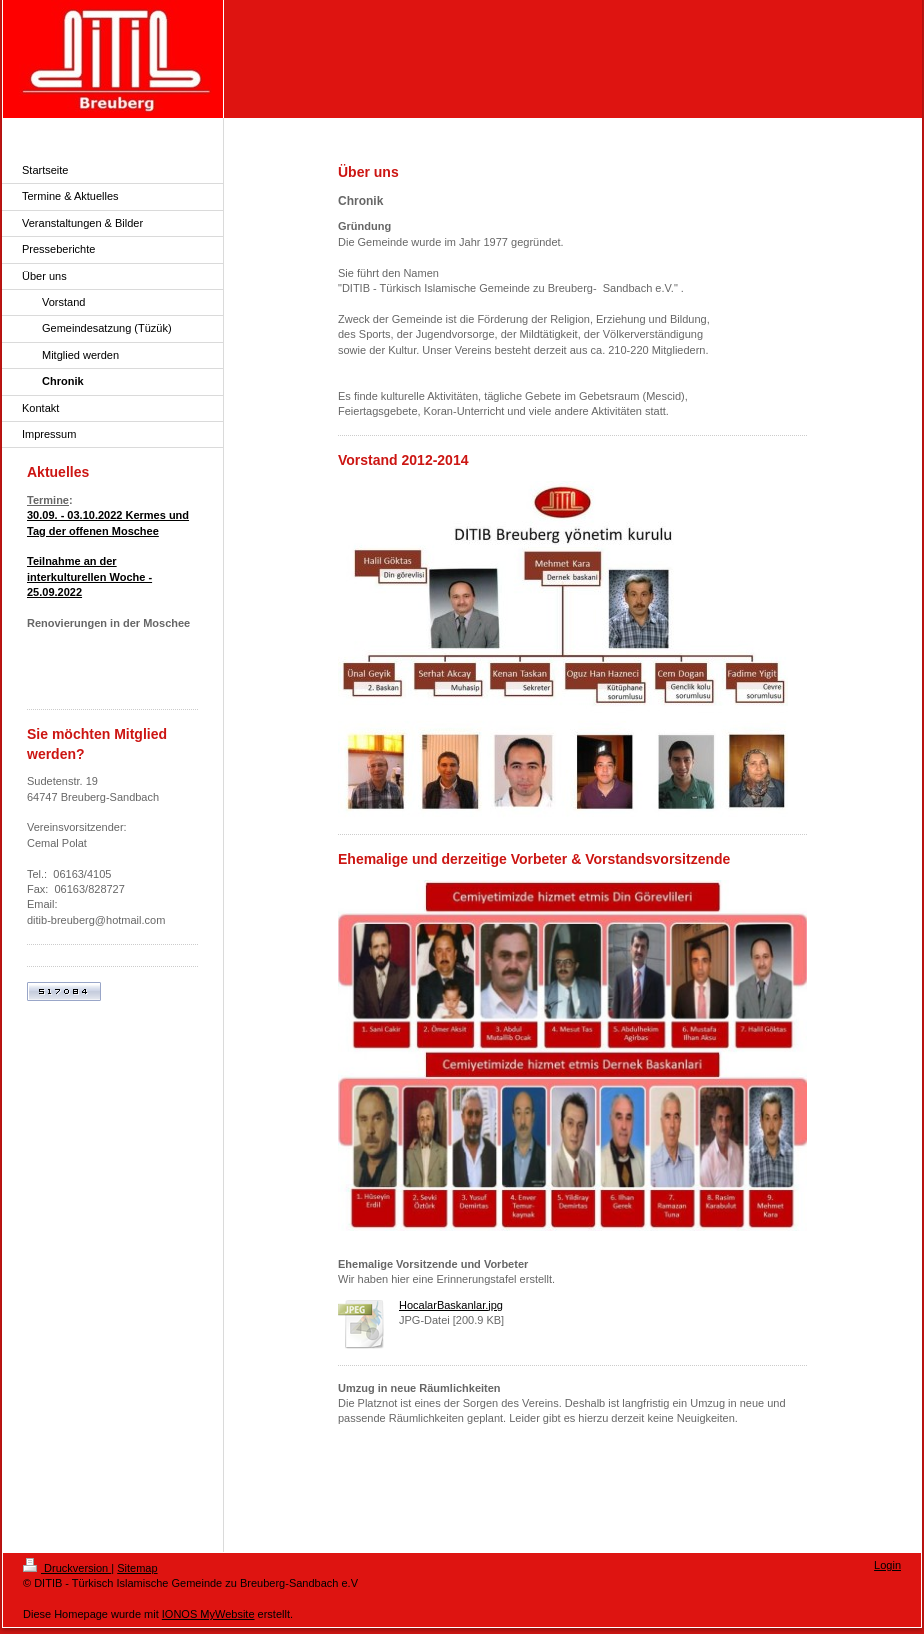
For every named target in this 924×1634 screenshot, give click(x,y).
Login (887, 1565)
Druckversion (67, 1568)
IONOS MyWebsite (208, 1614)
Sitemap (137, 1568)
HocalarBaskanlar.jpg (451, 1305)
